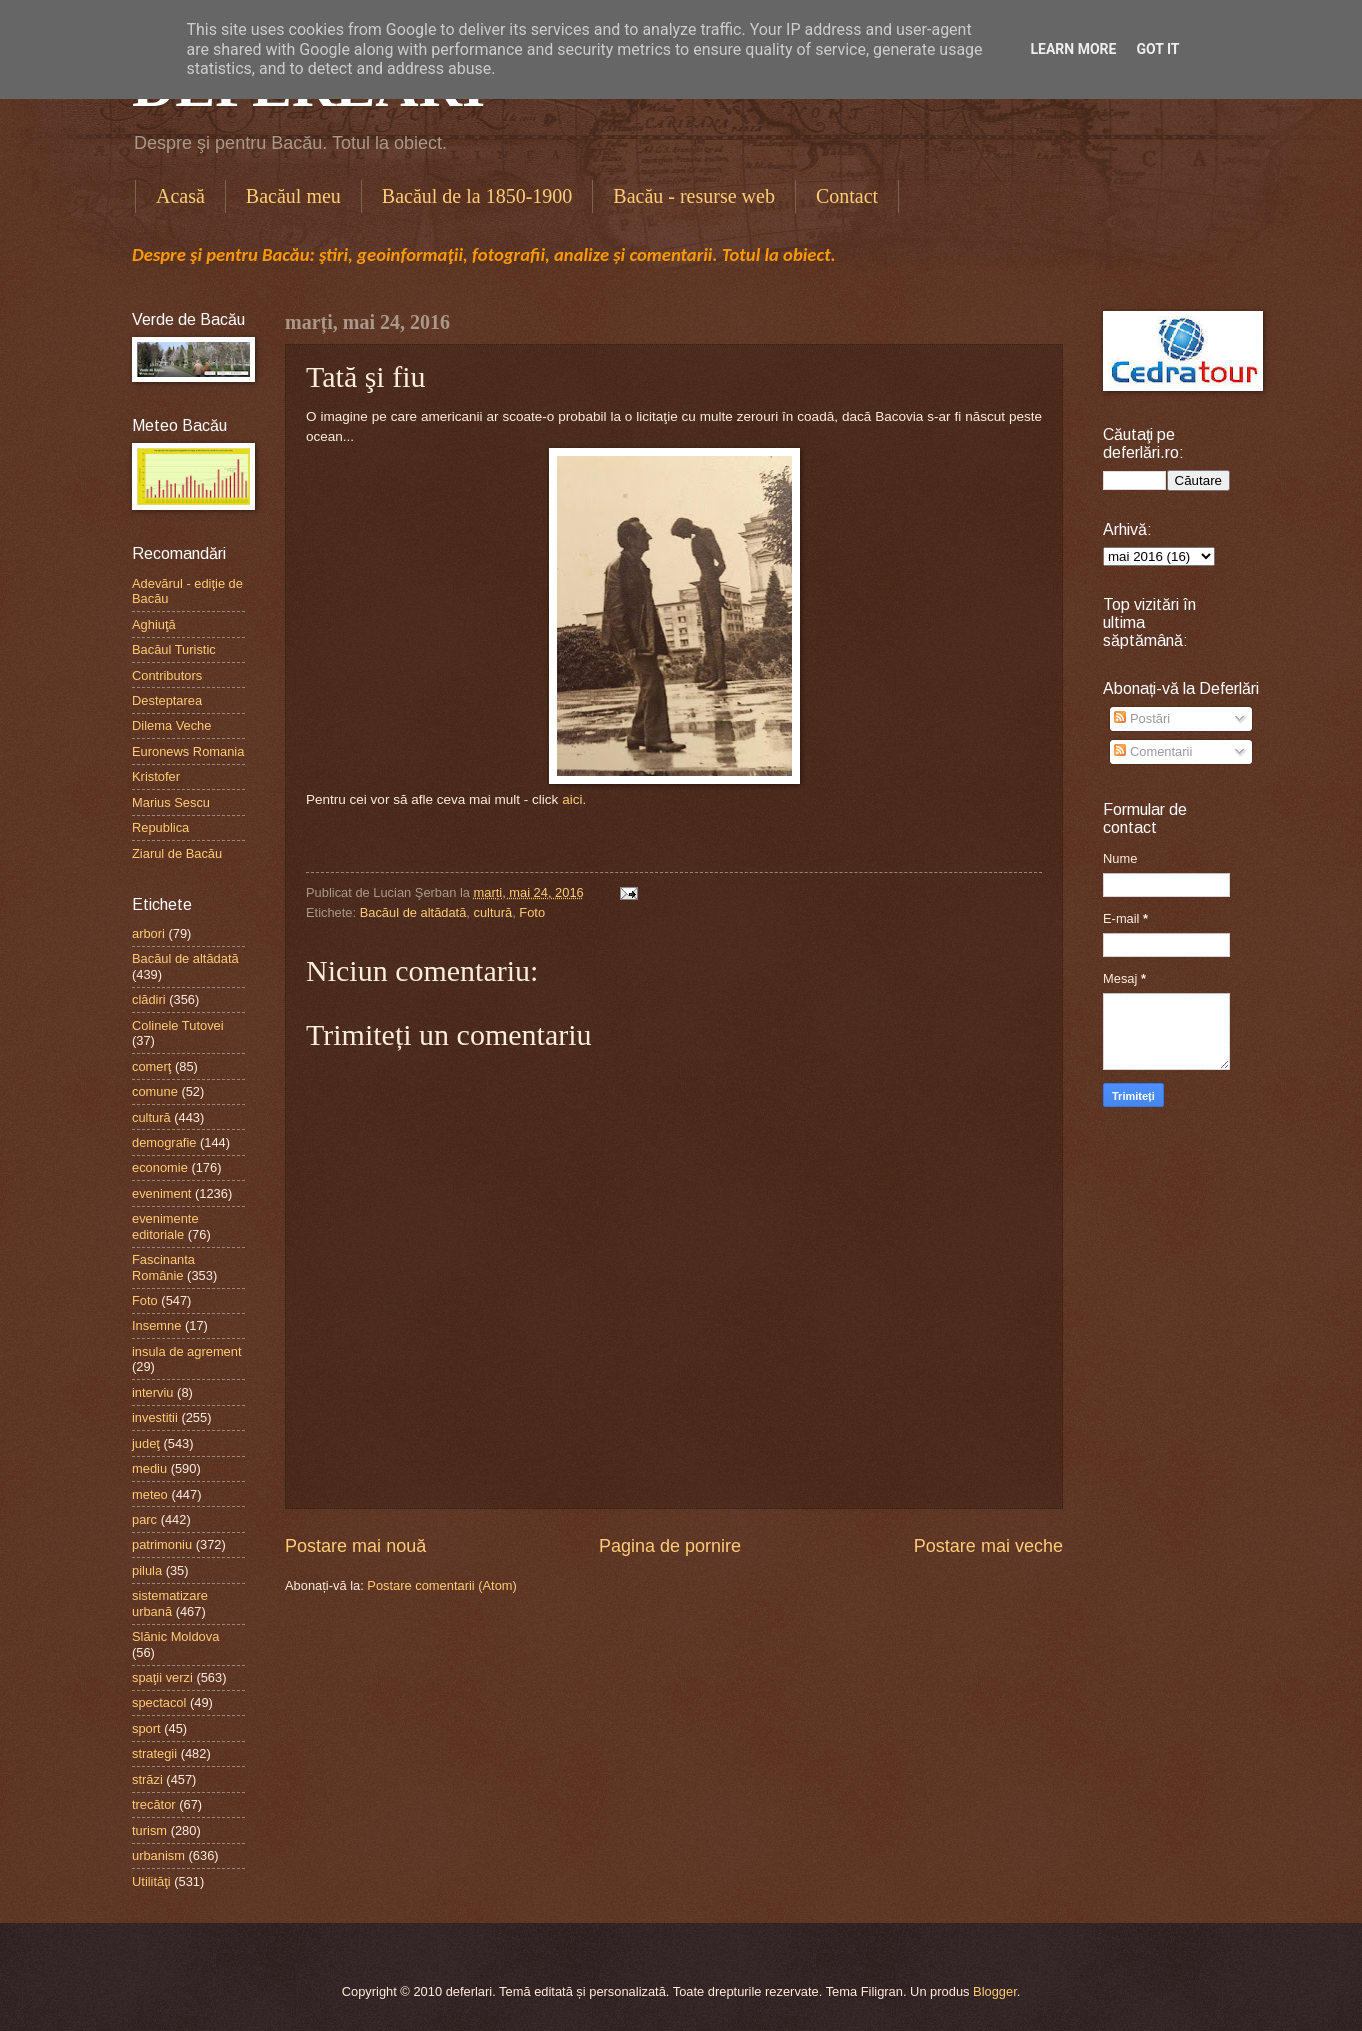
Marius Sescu (171, 802)
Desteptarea (167, 700)
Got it (1157, 49)
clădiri (149, 999)
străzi (147, 1779)
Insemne (156, 1325)
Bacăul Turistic (174, 649)
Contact (847, 196)
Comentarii (1153, 751)
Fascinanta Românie (163, 1267)
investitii (155, 1417)
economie (160, 1167)
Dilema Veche (171, 725)
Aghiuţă (154, 624)
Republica (160, 827)
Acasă (180, 196)
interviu (153, 1392)
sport (146, 1728)
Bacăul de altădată (413, 912)
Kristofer (156, 776)
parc (144, 1519)
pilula (147, 1570)
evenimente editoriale (165, 1226)
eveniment (161, 1193)
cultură (493, 912)
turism (149, 1830)
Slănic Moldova (175, 1636)
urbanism (158, 1855)
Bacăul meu (293, 196)
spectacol (159, 1702)
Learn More (1073, 49)
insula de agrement (187, 1351)
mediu (149, 1468)
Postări (1142, 718)
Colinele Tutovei (178, 1025)
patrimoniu (162, 1544)
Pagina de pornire (670, 1546)
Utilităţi (151, 1881)
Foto (532, 912)
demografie (164, 1142)
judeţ (146, 1443)
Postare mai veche (988, 1546)
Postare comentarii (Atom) (442, 1585)
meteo (150, 1494)
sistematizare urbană (170, 1603)
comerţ (151, 1066)
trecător (154, 1804)
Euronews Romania (188, 751)
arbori (148, 933)
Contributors (167, 675)
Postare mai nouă (355, 1546)
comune (155, 1091)
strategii (154, 1753)
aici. (574, 799)
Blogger (995, 1991)
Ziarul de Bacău (177, 853)
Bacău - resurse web (694, 196)
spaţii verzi (162, 1677)
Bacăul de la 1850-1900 (477, 196)
